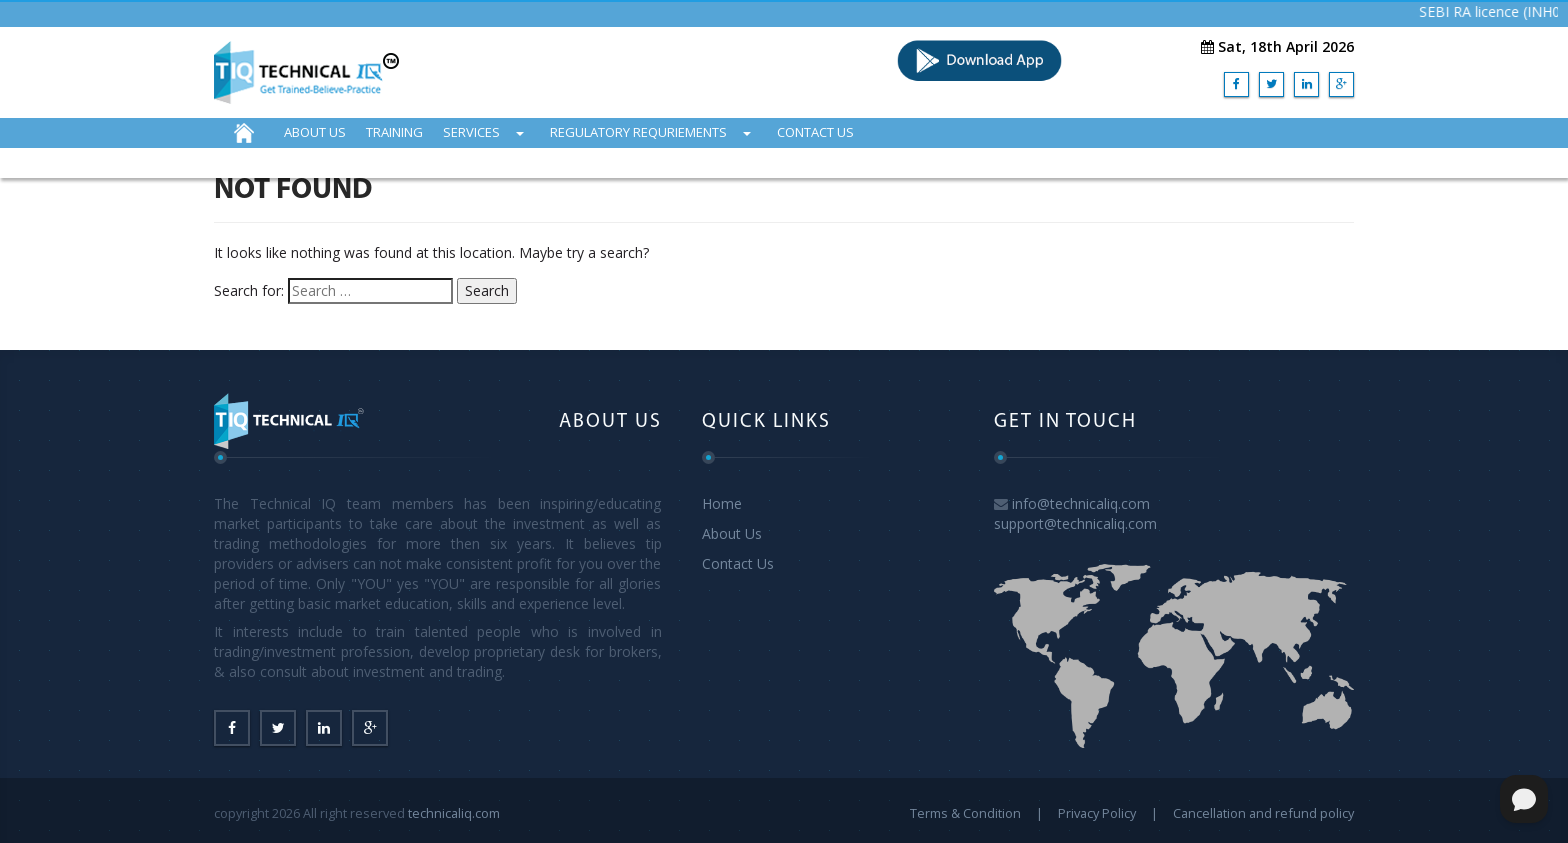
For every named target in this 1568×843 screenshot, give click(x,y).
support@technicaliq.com (1075, 523)
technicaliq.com (454, 813)
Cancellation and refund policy (1263, 813)
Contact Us (738, 563)
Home (722, 503)
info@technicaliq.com (1081, 503)
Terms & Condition (965, 813)
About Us (732, 533)
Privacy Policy (1097, 813)
